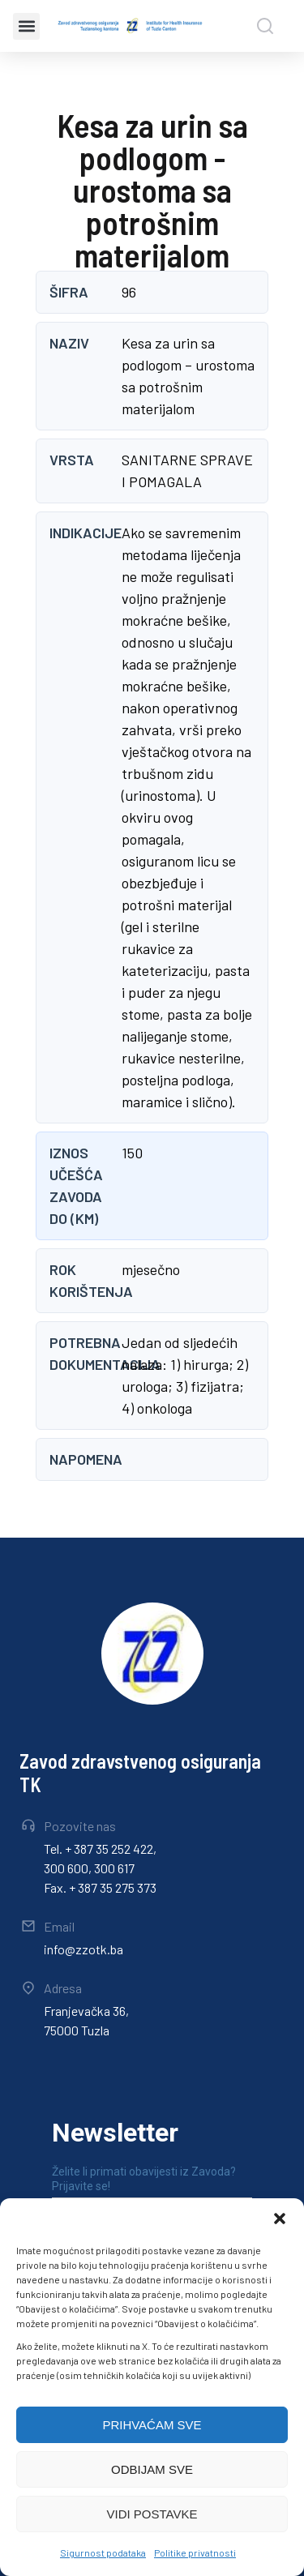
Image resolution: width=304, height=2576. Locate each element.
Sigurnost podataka (103, 2552)
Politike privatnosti (195, 2552)
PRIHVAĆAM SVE (151, 2425)
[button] (280, 2218)
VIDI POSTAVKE (152, 2514)
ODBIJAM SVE (152, 2469)
